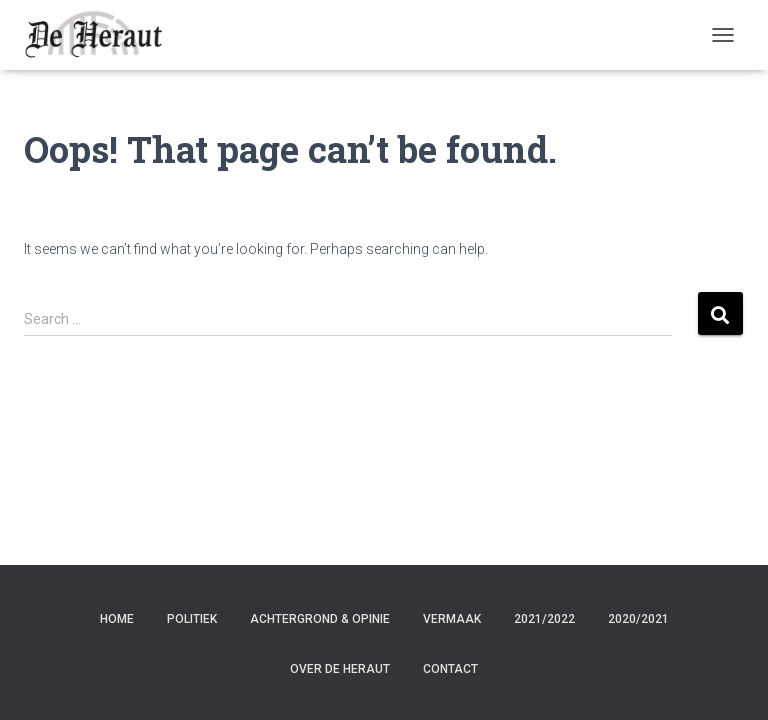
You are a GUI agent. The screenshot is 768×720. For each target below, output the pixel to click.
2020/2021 (638, 619)
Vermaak (452, 619)
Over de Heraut (340, 669)
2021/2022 (544, 619)
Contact (450, 669)
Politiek (192, 619)
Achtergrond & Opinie (320, 619)
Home (117, 619)
